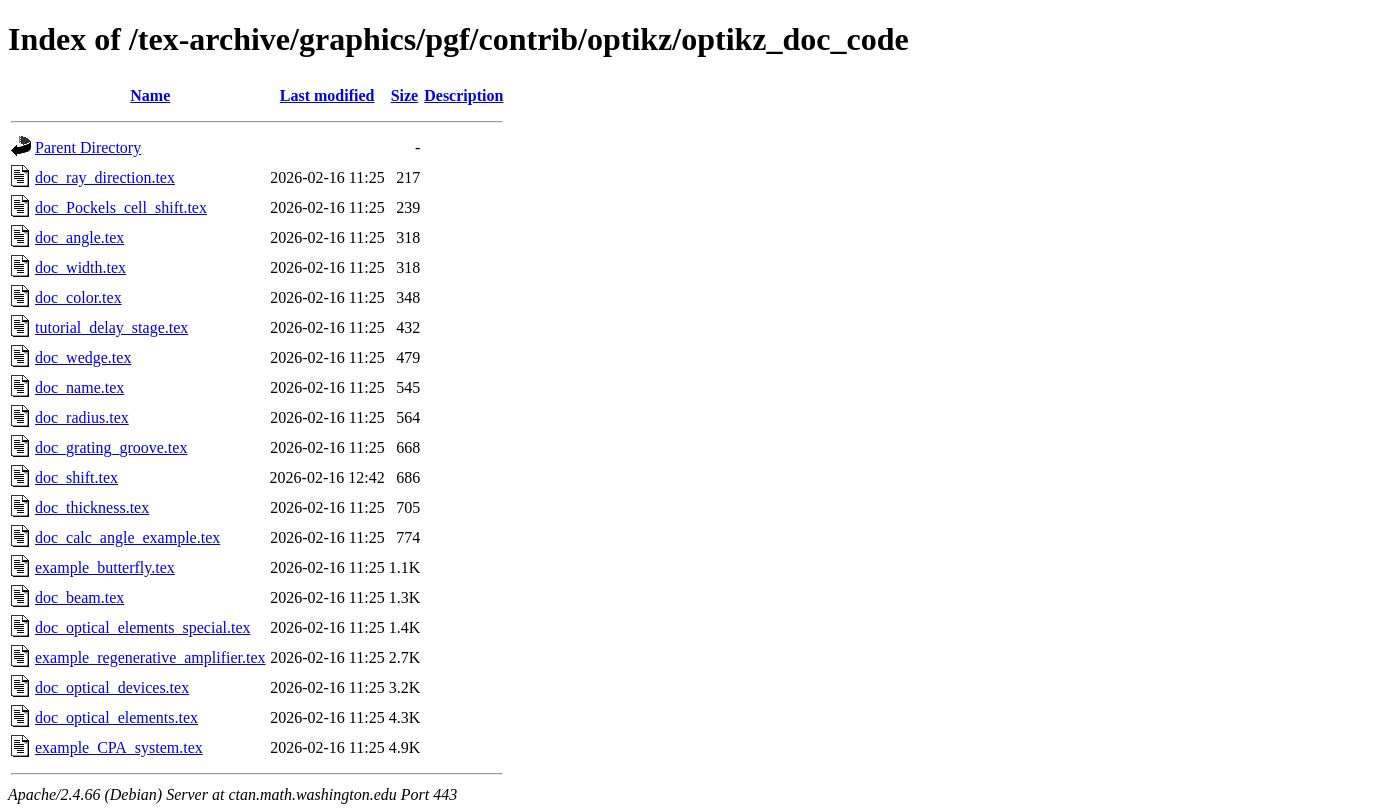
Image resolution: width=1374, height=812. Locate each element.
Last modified (327, 95)
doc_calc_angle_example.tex (127, 537)
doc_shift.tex (76, 477)
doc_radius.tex (82, 417)
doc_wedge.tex (83, 357)
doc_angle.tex (79, 237)
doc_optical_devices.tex (112, 687)
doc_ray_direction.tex (105, 177)
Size (405, 95)
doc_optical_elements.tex (116, 717)
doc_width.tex (80, 267)
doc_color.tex (78, 297)
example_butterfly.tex (105, 567)
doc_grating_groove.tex (111, 447)
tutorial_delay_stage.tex (111, 327)
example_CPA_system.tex (119, 747)
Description (463, 95)
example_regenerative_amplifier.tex (150, 657)
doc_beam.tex (79, 597)
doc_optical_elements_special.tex (142, 627)
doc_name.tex (79, 387)
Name (150, 95)
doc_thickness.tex (92, 507)
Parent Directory (88, 147)
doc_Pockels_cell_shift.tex (121, 207)
